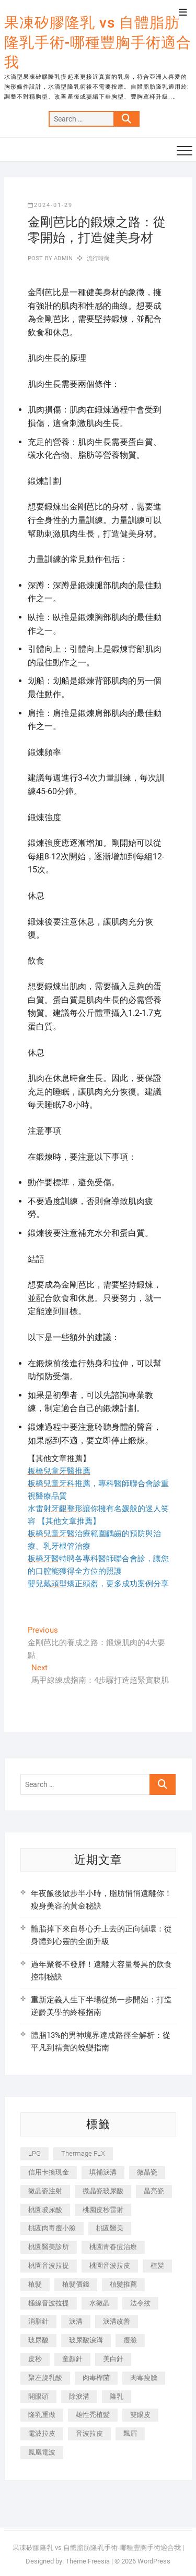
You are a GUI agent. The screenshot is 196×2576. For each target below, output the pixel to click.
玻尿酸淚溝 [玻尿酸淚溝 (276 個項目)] (86, 2340)
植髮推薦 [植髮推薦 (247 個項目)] (123, 2284)
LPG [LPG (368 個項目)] (34, 2153)
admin (62, 258)
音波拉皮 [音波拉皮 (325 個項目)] (89, 2433)
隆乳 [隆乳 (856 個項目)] (116, 2396)
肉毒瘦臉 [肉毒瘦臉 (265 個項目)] (143, 2377)
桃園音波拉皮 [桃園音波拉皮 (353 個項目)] (109, 2265)
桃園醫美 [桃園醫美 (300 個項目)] (109, 2228)
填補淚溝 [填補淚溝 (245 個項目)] (103, 2172)
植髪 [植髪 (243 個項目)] (157, 2265)
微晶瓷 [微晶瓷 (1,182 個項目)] (147, 2172)
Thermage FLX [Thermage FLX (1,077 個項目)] (83, 2153)
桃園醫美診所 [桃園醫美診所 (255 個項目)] (48, 2247)
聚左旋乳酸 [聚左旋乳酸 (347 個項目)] (45, 2377)
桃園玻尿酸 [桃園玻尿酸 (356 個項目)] (45, 2210)
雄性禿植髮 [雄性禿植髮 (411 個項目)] (93, 2415)
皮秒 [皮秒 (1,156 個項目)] (35, 2359)
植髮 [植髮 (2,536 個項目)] (35, 2284)
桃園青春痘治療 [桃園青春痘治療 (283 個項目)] (113, 2247)
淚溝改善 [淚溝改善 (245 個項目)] (116, 2321)
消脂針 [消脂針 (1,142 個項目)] (38, 2321)
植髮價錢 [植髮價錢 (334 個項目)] (75, 2284)
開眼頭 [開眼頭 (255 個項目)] (38, 2396)
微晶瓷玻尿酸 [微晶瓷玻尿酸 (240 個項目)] (103, 2191)
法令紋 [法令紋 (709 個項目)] (140, 2303)
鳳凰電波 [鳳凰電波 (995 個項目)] (41, 2452)
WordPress (153, 2561)
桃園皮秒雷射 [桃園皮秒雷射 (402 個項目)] (103, 2210)
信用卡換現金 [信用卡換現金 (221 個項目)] (48, 2172)
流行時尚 (98, 258)
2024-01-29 (50, 205)
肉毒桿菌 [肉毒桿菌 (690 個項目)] (96, 2377)
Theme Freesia (87, 2561)
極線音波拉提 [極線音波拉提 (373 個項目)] (48, 2303)
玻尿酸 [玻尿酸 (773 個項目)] (38, 2340)
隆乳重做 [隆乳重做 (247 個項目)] (41, 2415)
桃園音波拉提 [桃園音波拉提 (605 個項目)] (48, 2265)
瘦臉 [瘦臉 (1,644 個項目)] (130, 2340)
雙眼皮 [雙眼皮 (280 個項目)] (140, 2415)
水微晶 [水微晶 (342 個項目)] (99, 2303)
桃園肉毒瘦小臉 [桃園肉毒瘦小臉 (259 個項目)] (52, 2228)
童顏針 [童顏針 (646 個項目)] (72, 2359)
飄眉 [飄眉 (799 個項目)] (130, 2433)
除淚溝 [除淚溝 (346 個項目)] (79, 2396)
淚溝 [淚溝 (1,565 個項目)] (76, 2321)
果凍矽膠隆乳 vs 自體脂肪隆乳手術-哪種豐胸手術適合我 (97, 42)
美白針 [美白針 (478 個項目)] (113, 2359)
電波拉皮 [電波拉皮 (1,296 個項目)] (41, 2433)
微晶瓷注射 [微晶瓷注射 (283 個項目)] (45, 2191)
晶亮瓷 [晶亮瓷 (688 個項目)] (154, 2191)
